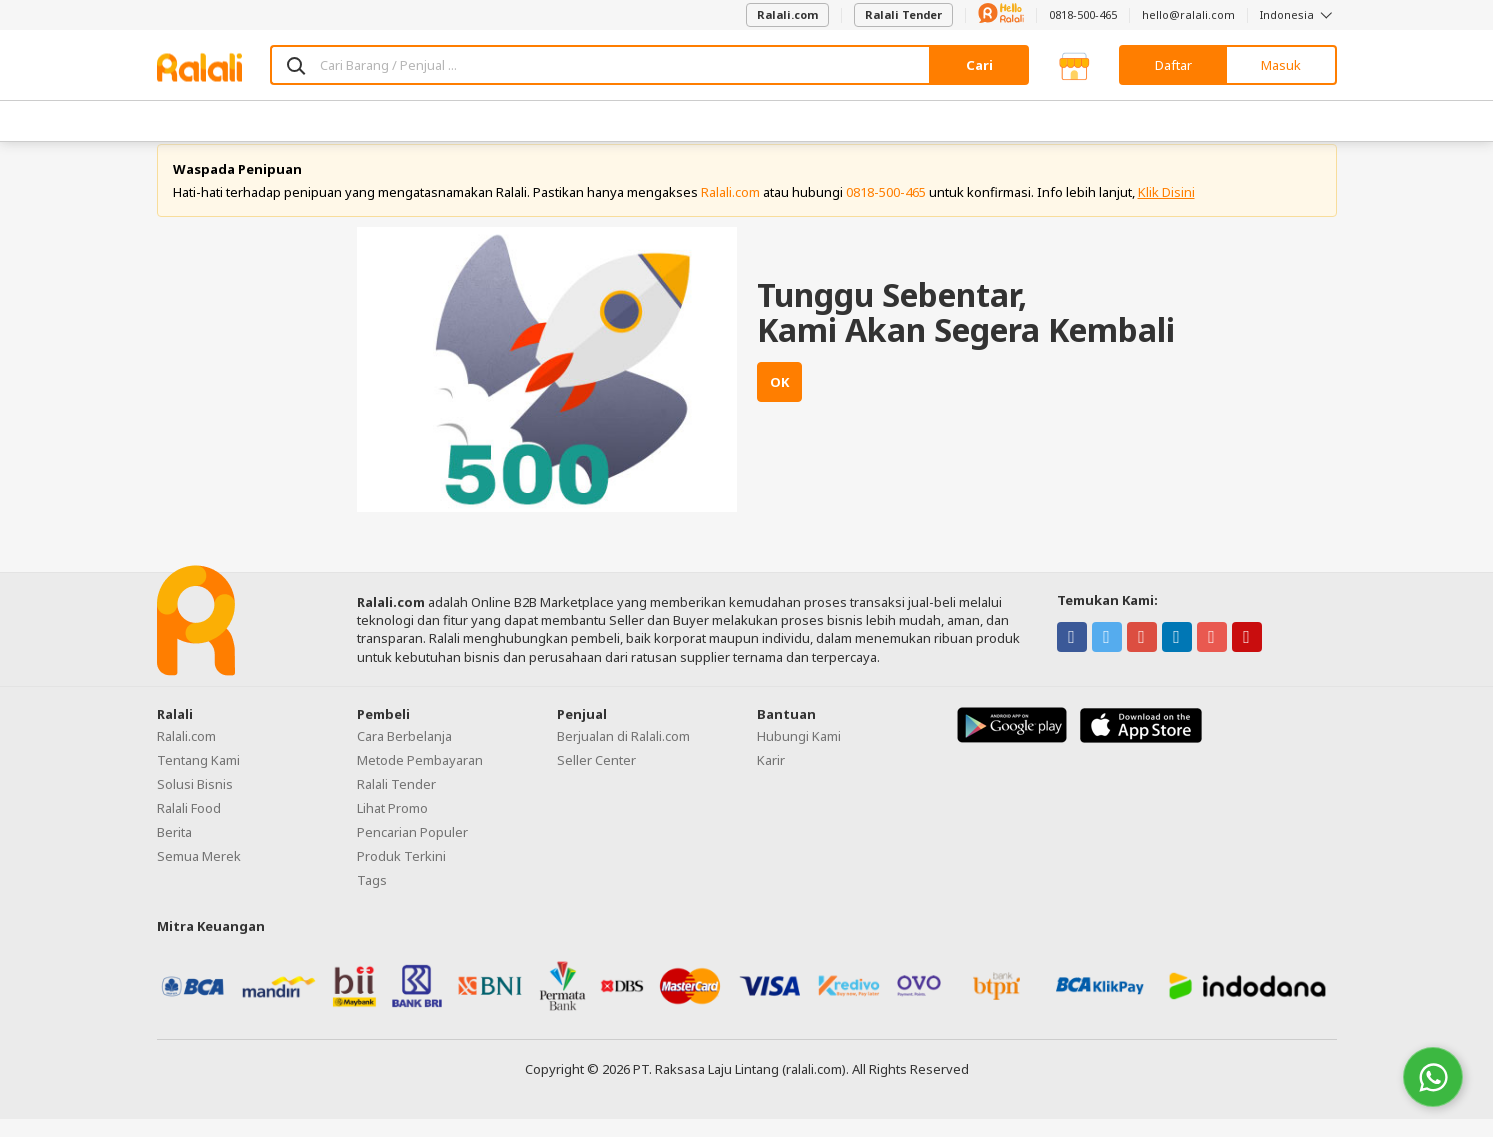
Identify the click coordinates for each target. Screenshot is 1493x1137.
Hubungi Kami (799, 754)
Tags (372, 898)
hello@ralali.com (1188, 14)
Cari (979, 65)
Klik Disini (1166, 210)
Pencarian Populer (412, 850)
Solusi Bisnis (195, 802)
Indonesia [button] (1298, 14)
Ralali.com (787, 14)
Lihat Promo (392, 826)
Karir (771, 778)
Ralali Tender (903, 14)
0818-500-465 (1083, 14)
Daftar (1173, 65)
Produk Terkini (401, 874)
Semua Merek (199, 874)
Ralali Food (189, 826)
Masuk (1281, 65)
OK (779, 401)
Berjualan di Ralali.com (623, 754)
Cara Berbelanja (404, 754)
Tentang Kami (198, 778)
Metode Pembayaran (420, 778)
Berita (174, 850)
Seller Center (596, 778)
